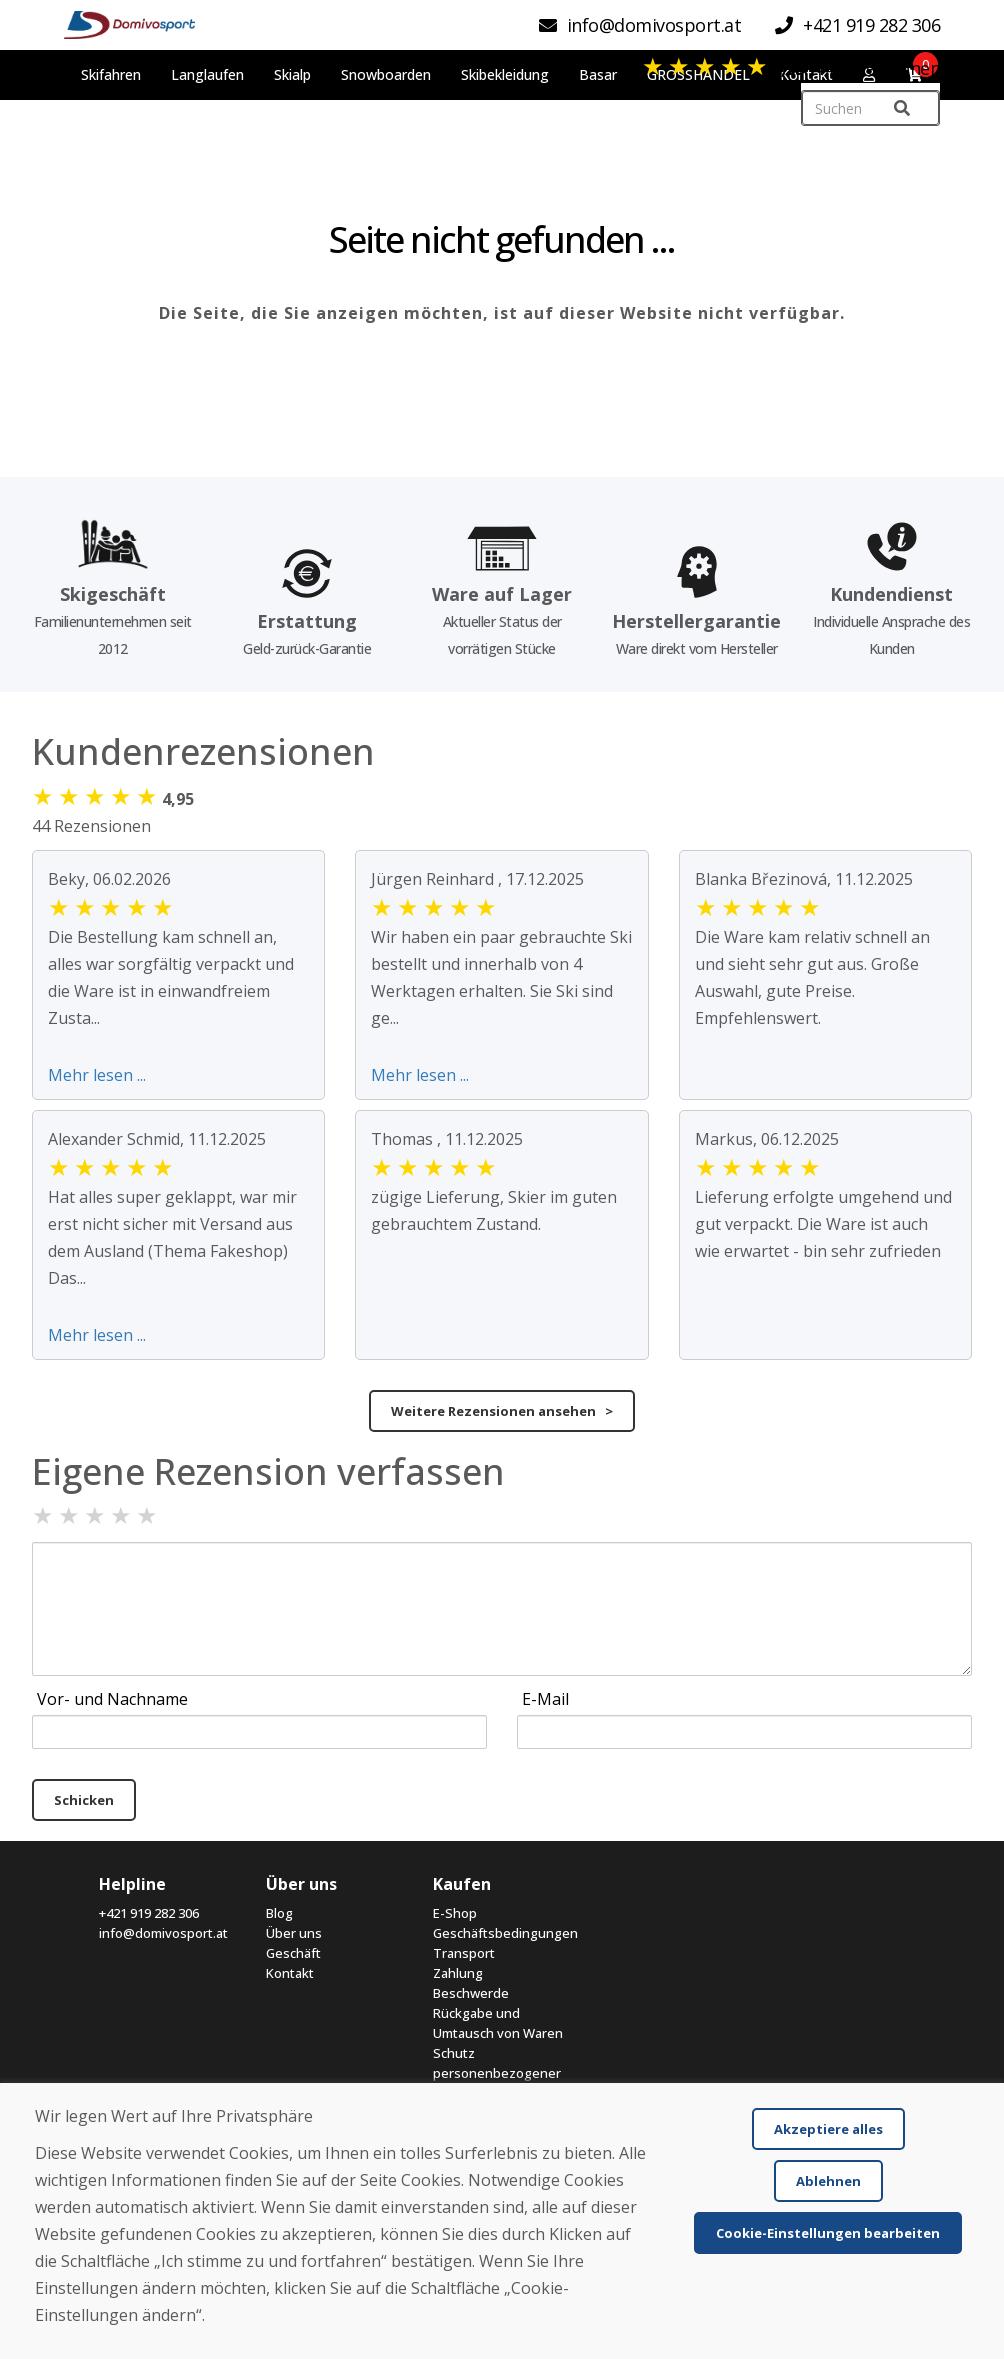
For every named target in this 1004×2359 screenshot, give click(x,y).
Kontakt (290, 1973)
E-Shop (455, 1913)
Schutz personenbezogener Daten (497, 2073)
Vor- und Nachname (112, 1699)
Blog (279, 1913)
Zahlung (458, 1973)
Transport (464, 1953)
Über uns (294, 1933)
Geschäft (293, 1953)
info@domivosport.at (163, 1933)
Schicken (84, 1800)
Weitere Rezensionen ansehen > (502, 1411)
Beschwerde (471, 1993)
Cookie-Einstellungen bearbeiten (828, 2233)
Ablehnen (828, 2181)
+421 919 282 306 (149, 1913)
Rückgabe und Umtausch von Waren (498, 2023)
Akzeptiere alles (828, 2129)
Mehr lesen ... (97, 1075)
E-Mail (545, 1699)
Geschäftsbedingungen (501, 1933)
